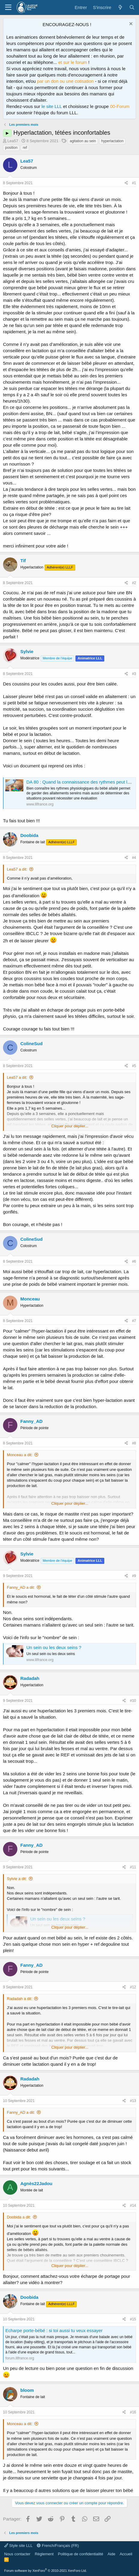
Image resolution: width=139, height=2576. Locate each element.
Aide (111, 2554)
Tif (23, 560)
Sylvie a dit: (17, 1878)
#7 (134, 1321)
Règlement (44, 2554)
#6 (134, 1261)
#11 (133, 1867)
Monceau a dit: (19, 1455)
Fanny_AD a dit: (21, 1587)
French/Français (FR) (58, 2545)
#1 (134, 183)
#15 (133, 2319)
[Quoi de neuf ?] (120, 7)
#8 (134, 1443)
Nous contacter (17, 2554)
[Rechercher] (132, 7)
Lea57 (12, 141)
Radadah (29, 1678)
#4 (134, 858)
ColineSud (31, 1043)
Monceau (30, 1298)
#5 (134, 1066)
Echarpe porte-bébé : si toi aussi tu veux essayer (53, 2330)
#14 (133, 2205)
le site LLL (52, 106)
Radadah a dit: (19, 1998)
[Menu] (8, 7)
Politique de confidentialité (80, 2554)
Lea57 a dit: (17, 869)
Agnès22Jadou (36, 2183)
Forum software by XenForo (45, 2570)
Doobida (29, 835)
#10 (133, 1701)
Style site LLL (18, 2545)
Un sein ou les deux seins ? (53, 1647)
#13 (133, 2101)
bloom (27, 2390)
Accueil (126, 2554)
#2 (134, 583)
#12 (133, 1987)
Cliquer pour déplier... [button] (69, 1126)
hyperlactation (112, 141)
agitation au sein (83, 141)
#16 (133, 2412)
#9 (134, 1576)
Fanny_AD (31, 1421)
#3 (134, 674)
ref (25, 147)
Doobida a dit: (19, 2217)
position (11, 147)
